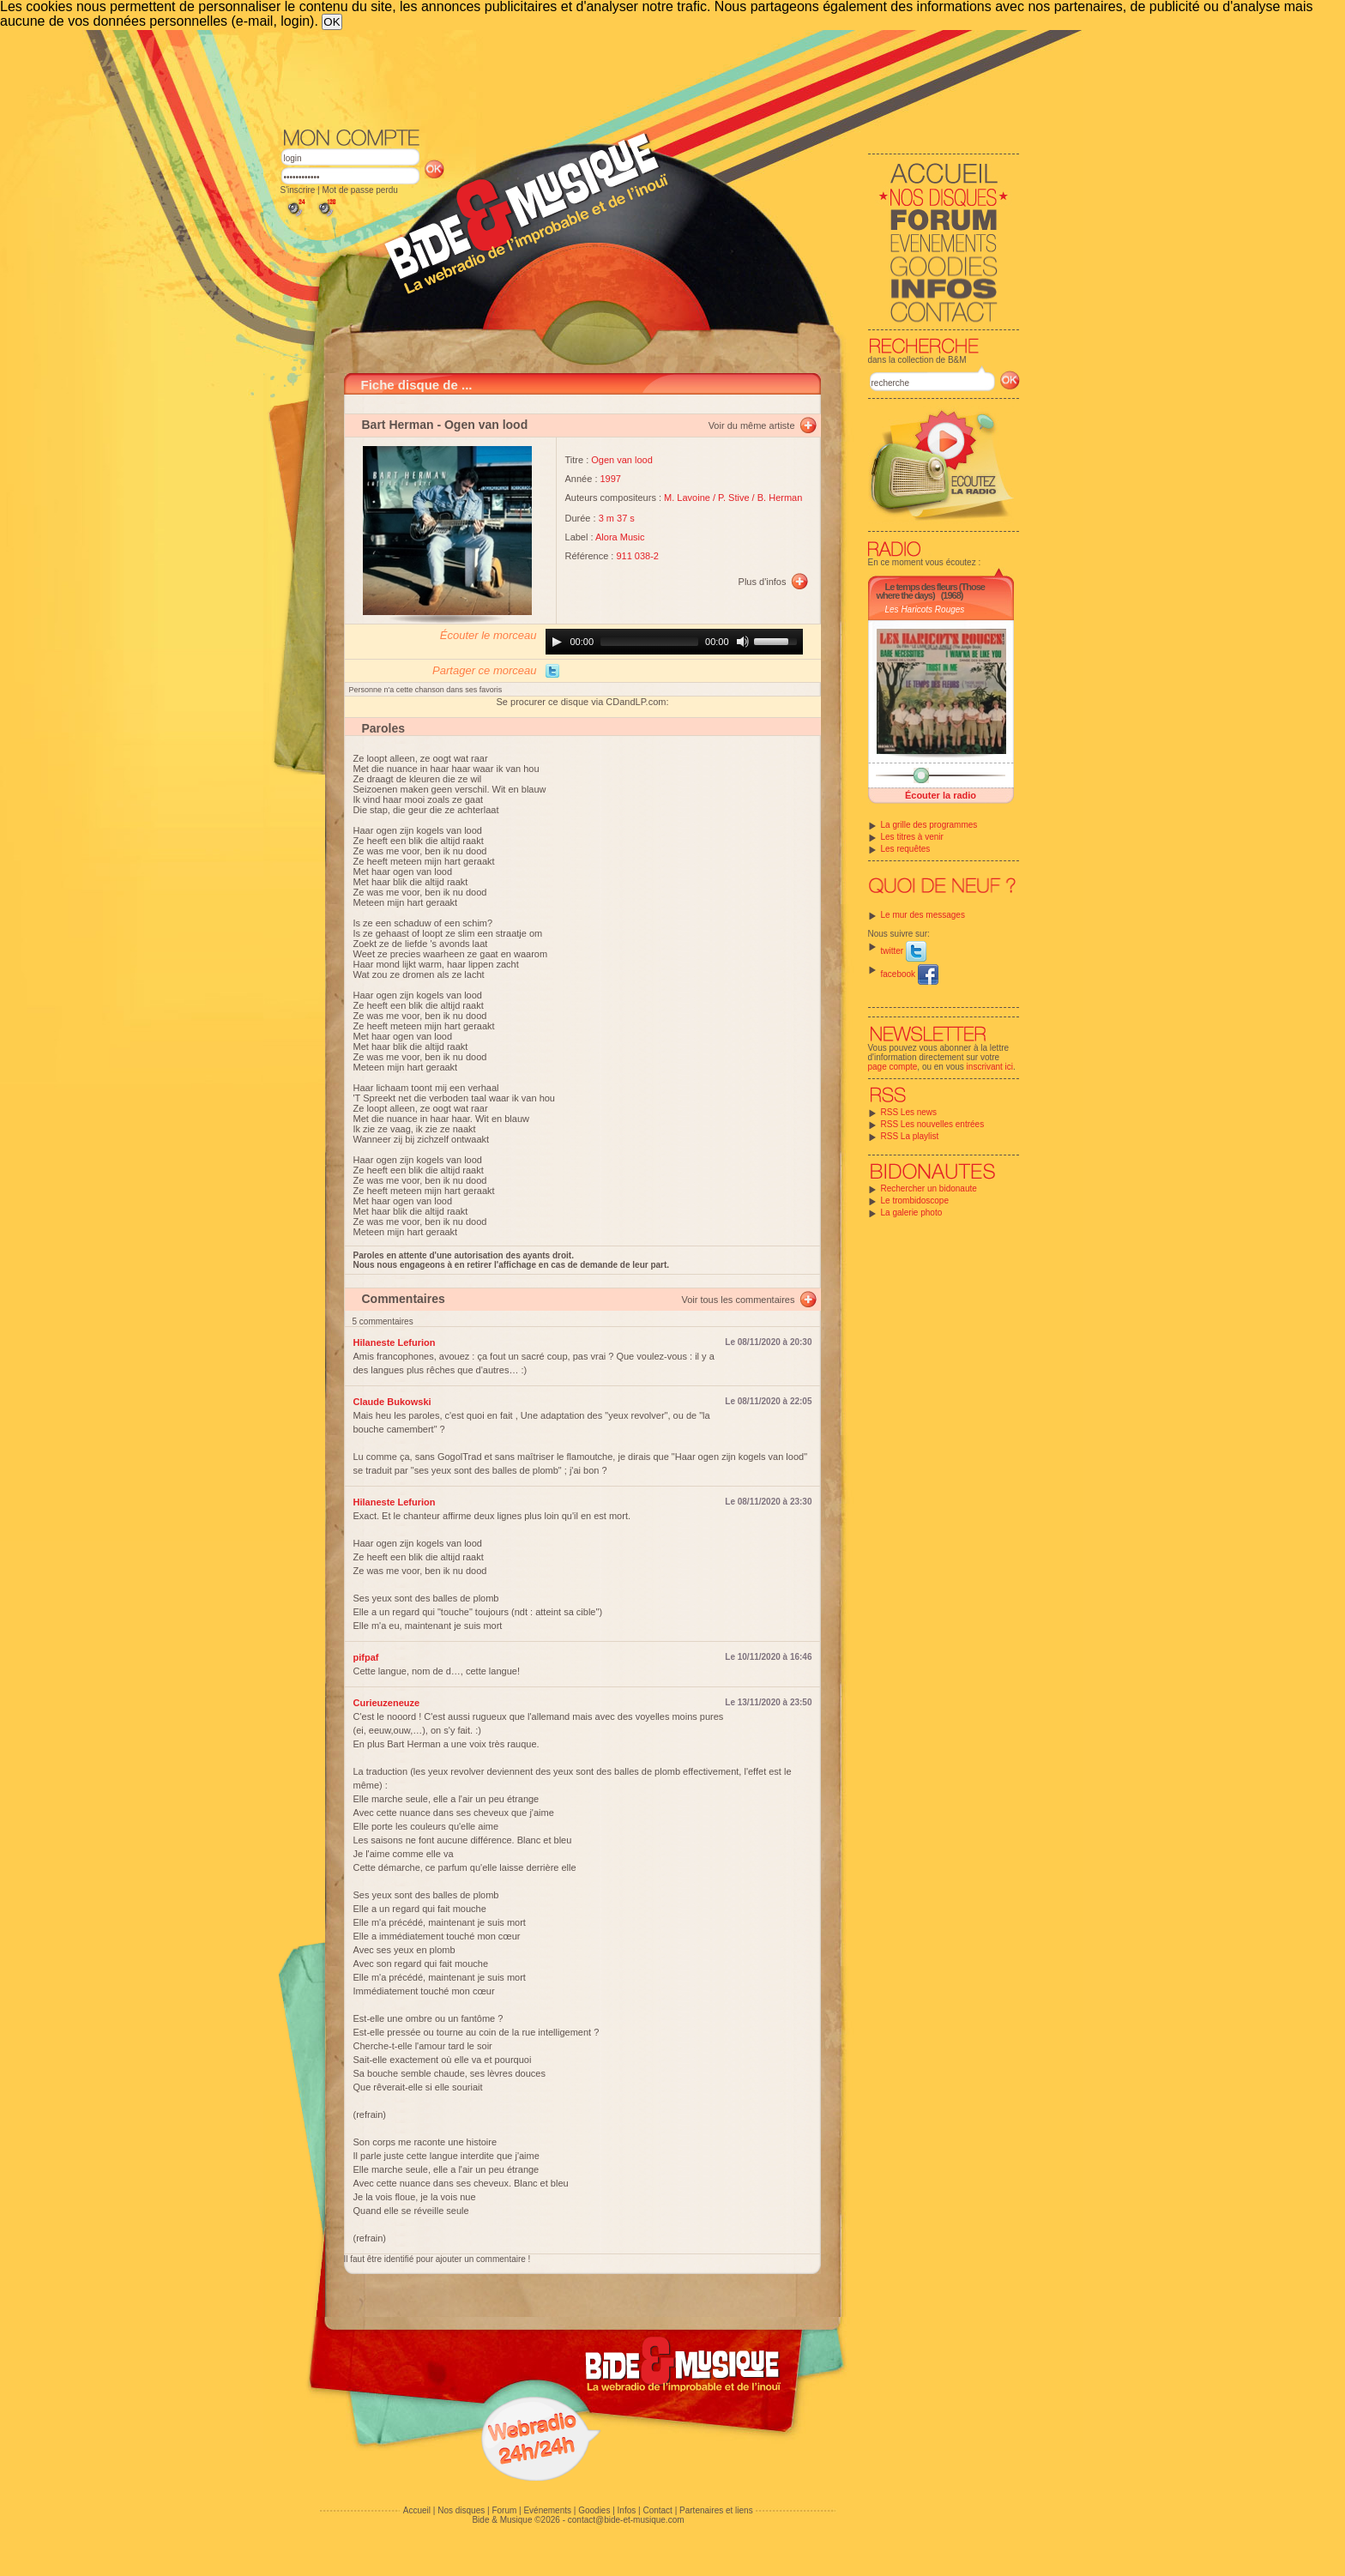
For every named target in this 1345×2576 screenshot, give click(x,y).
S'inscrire (298, 190)
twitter (903, 951)
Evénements (547, 2510)
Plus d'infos (763, 581)
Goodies (594, 2510)
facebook (909, 974)
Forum (504, 2510)
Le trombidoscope (915, 1200)
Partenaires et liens (716, 2510)
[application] (674, 642)
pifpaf (366, 1657)
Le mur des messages (923, 915)
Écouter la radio (940, 795)
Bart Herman (398, 424)
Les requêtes (906, 849)
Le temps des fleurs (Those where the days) (931, 591)
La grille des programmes (929, 825)
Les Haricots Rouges (925, 609)
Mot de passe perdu (359, 190)
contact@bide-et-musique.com (626, 2520)
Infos (627, 2510)
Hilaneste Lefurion (394, 1342)
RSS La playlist (910, 1136)
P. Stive (734, 497)
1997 (610, 479)
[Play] (557, 642)
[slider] (649, 641)
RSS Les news (909, 1112)
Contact (657, 2510)
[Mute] (743, 642)
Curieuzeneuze (386, 1703)
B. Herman (780, 497)
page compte (893, 1066)
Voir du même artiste (752, 425)
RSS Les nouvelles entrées (933, 1124)
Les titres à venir (912, 837)
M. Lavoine (687, 497)
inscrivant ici (990, 1066)
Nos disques (461, 2510)
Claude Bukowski (392, 1402)
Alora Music (619, 537)
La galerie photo (912, 1212)
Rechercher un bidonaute (929, 1188)
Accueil (417, 2510)
